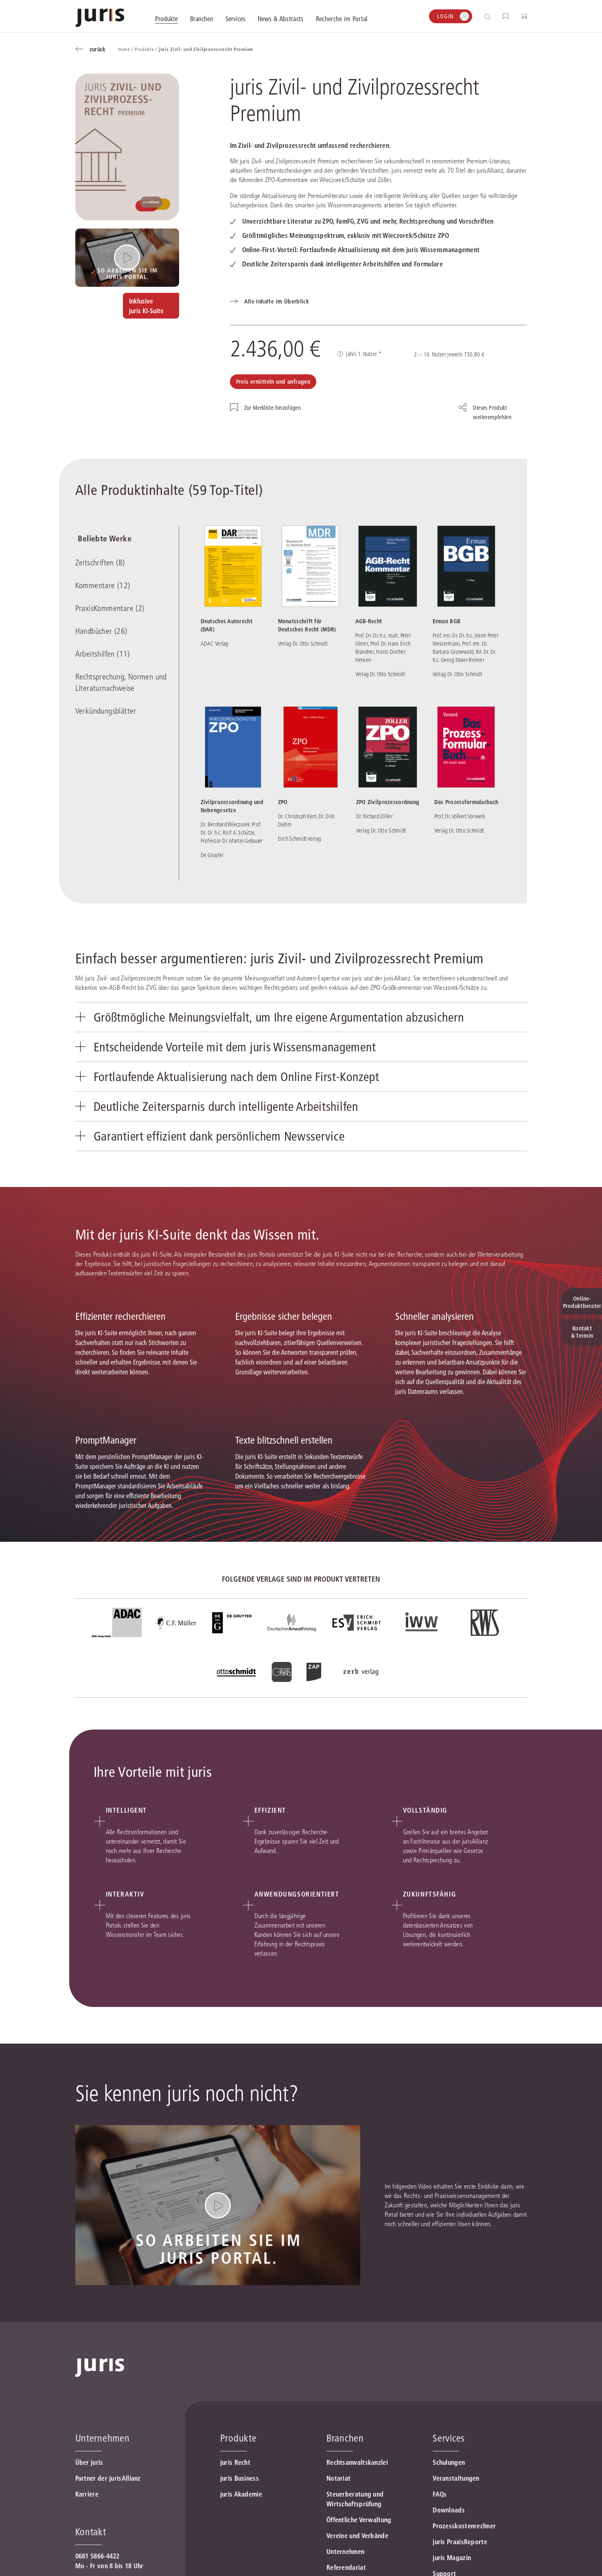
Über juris (89, 2472)
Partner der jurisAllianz (108, 2488)
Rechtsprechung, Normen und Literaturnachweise (121, 684)
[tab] (301, 1018)
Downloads (449, 2520)
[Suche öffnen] (489, 16)
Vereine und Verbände (357, 2546)
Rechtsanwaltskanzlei (357, 2472)
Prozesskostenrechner (464, 2536)
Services (449, 2448)
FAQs (440, 2504)
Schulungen (449, 2472)
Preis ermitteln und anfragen (273, 381)
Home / (126, 49)
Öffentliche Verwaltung (359, 2530)
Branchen (345, 2448)
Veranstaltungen (456, 2488)
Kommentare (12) (102, 587)
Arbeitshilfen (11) (102, 655)
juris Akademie (241, 2504)
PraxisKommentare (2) (109, 610)
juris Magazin (452, 2568)
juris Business (239, 2488)
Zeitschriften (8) (100, 564)
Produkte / (147, 49)
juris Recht (235, 2472)
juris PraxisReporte (460, 2552)
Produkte (238, 2448)
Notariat (338, 2488)
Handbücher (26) (101, 632)
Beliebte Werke (102, 539)
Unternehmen (345, 2562)
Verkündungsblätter (105, 712)
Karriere (87, 2504)
